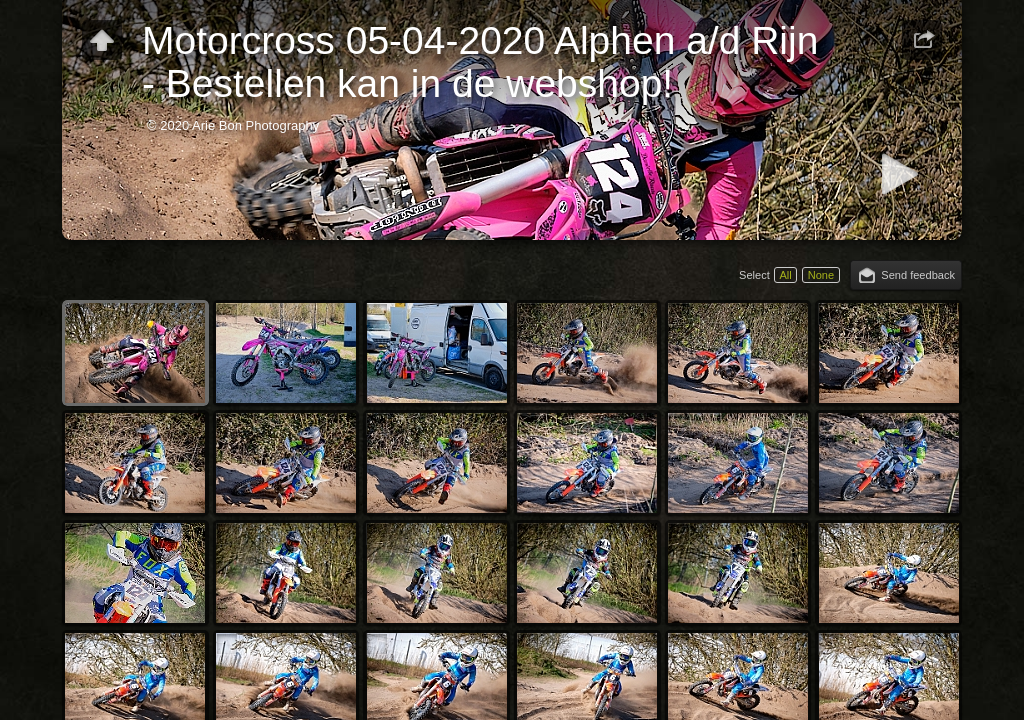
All (785, 275)
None (821, 275)
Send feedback (918, 275)
